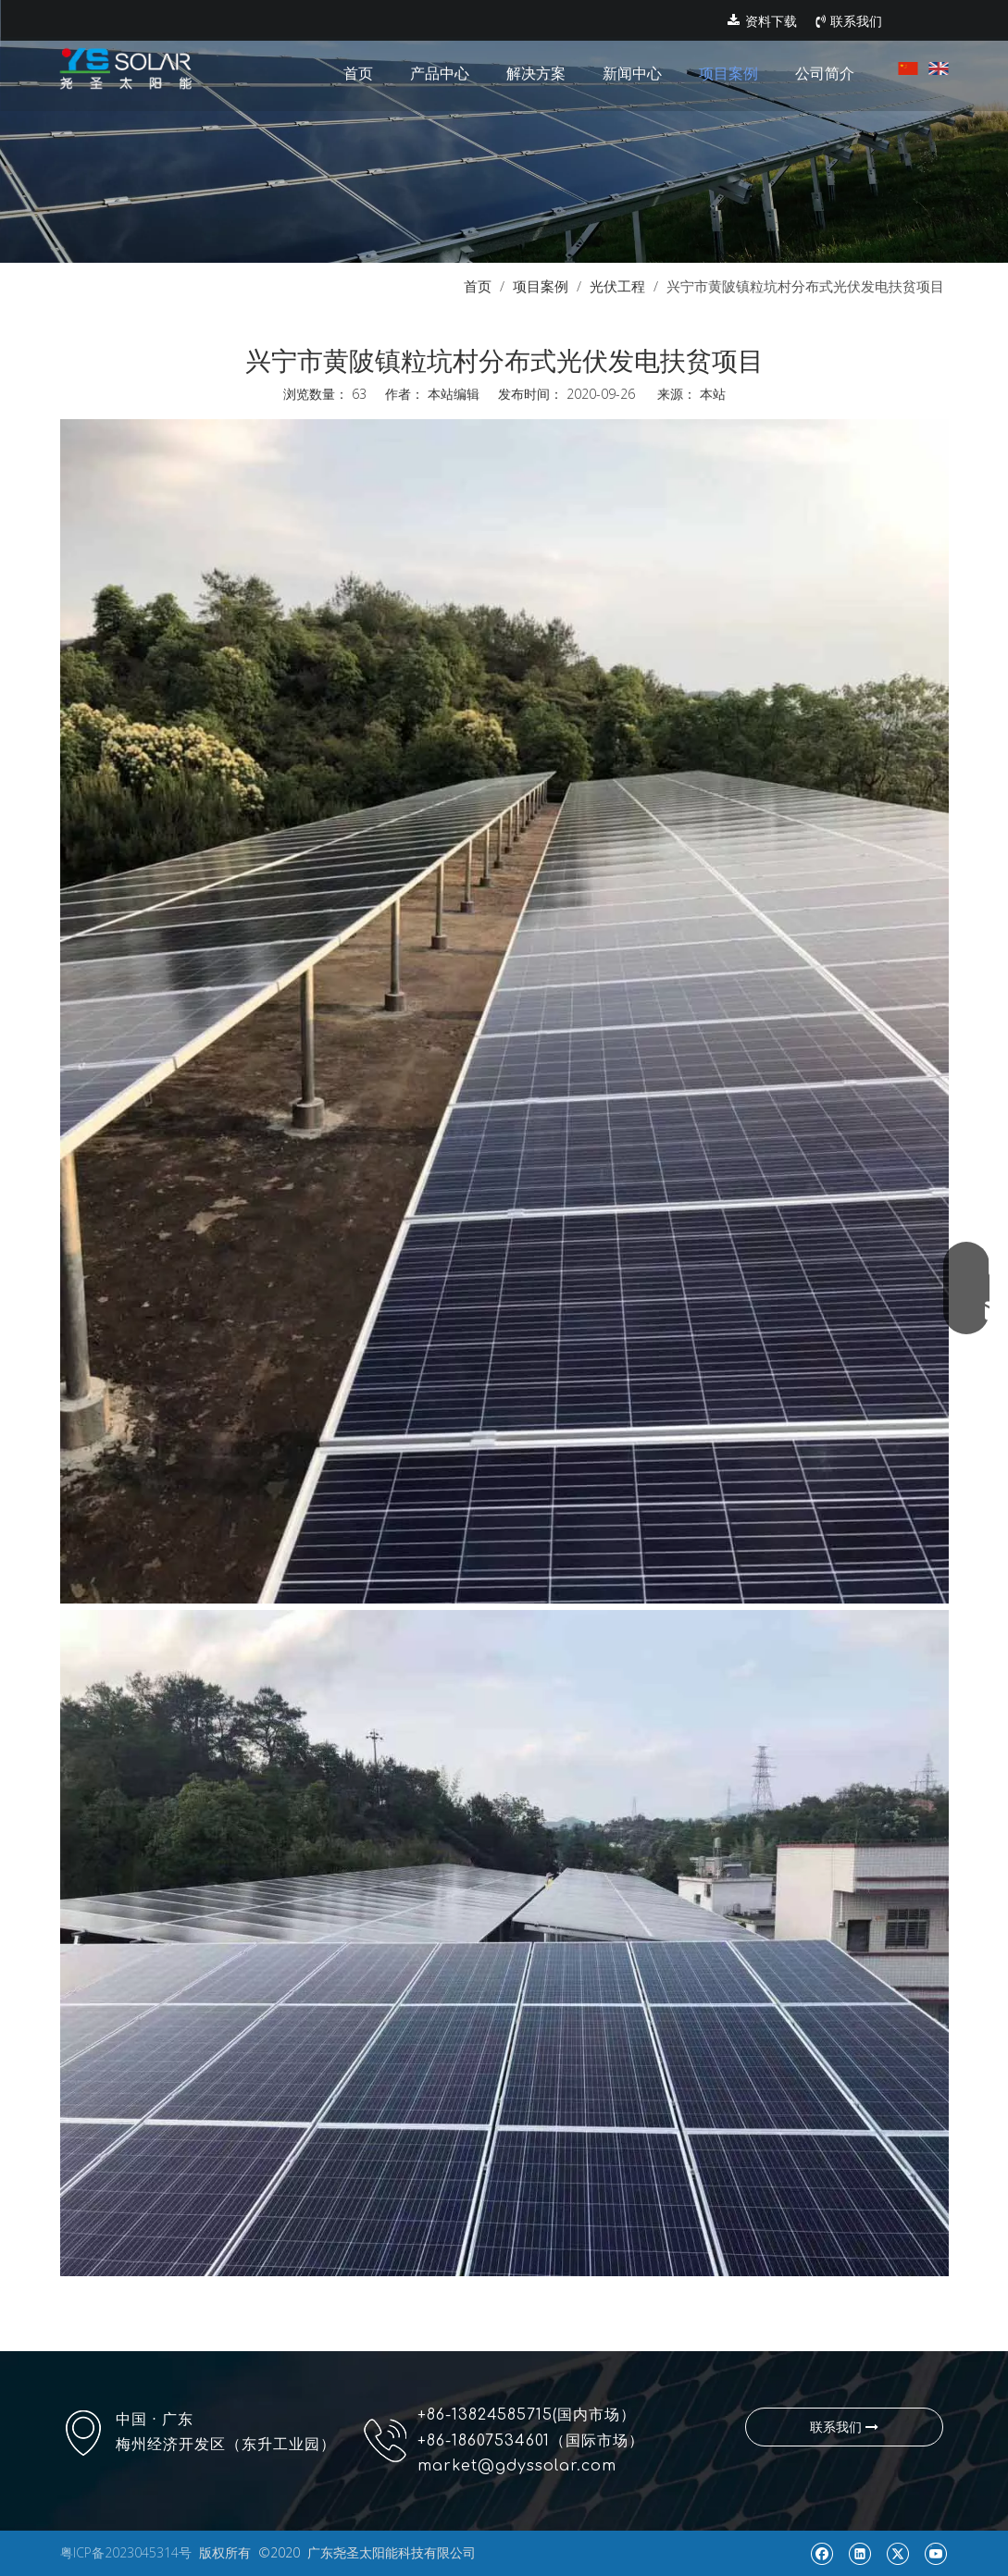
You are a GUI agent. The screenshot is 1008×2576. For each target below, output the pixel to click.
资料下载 (762, 21)
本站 (713, 393)
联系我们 (848, 21)
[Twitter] (897, 2553)
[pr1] (504, 131)
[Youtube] (935, 2553)
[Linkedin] (859, 2553)
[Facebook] (821, 2553)
